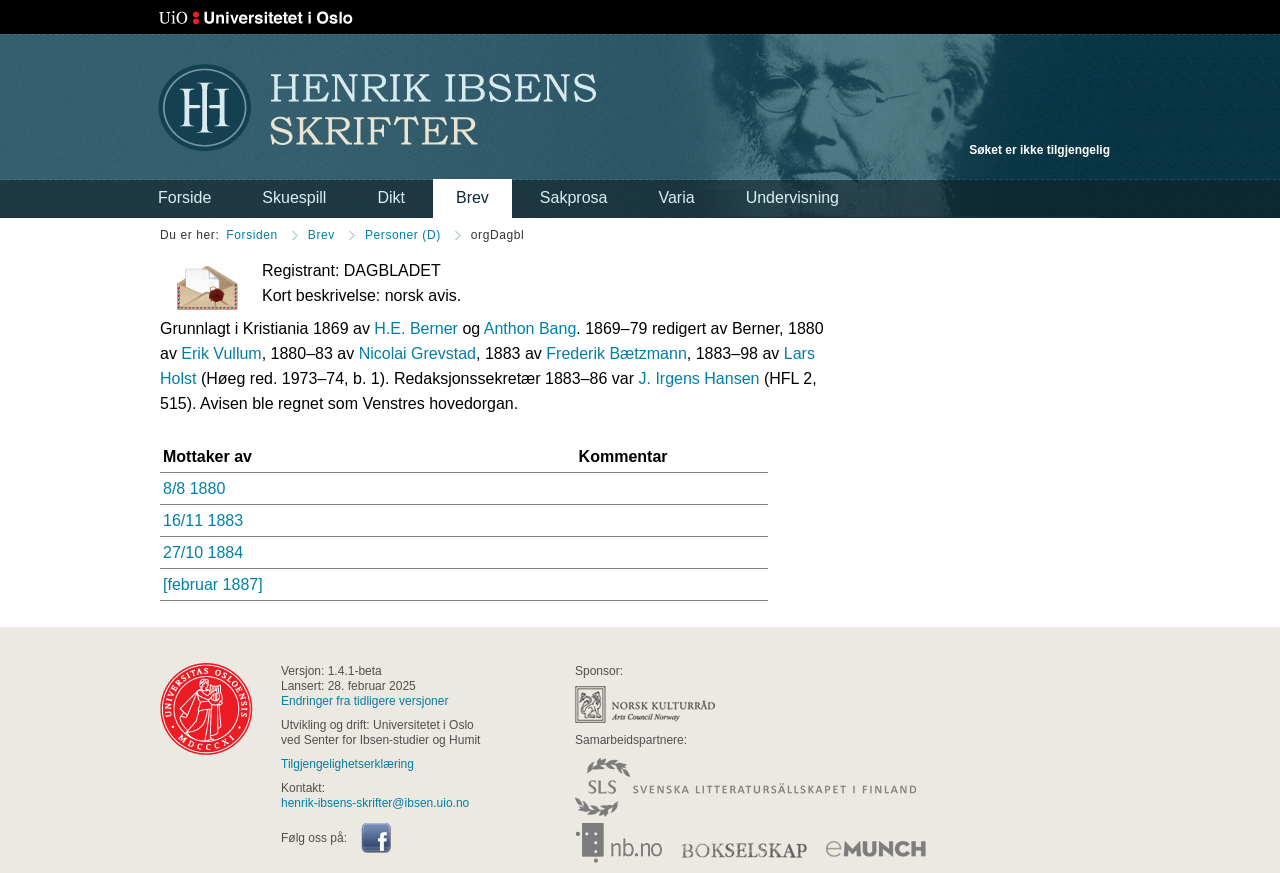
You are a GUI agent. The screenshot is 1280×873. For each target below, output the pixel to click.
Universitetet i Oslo (256, 18)
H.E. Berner (416, 328)
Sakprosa (574, 197)
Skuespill (294, 197)
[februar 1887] (213, 584)
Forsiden (252, 235)
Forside (184, 197)
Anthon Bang (530, 328)
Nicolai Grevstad (417, 353)
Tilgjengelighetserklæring (347, 764)
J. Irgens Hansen (698, 378)
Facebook (376, 838)
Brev (472, 197)
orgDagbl (498, 235)
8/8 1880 (194, 488)
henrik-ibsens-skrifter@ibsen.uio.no (375, 803)
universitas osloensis (206, 709)
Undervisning (792, 197)
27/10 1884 (203, 552)
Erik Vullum (221, 353)
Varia (676, 197)
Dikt (391, 197)
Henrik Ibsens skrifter (377, 107)
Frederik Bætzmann (616, 353)
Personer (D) (403, 235)
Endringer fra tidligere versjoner (364, 701)
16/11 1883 (203, 520)
